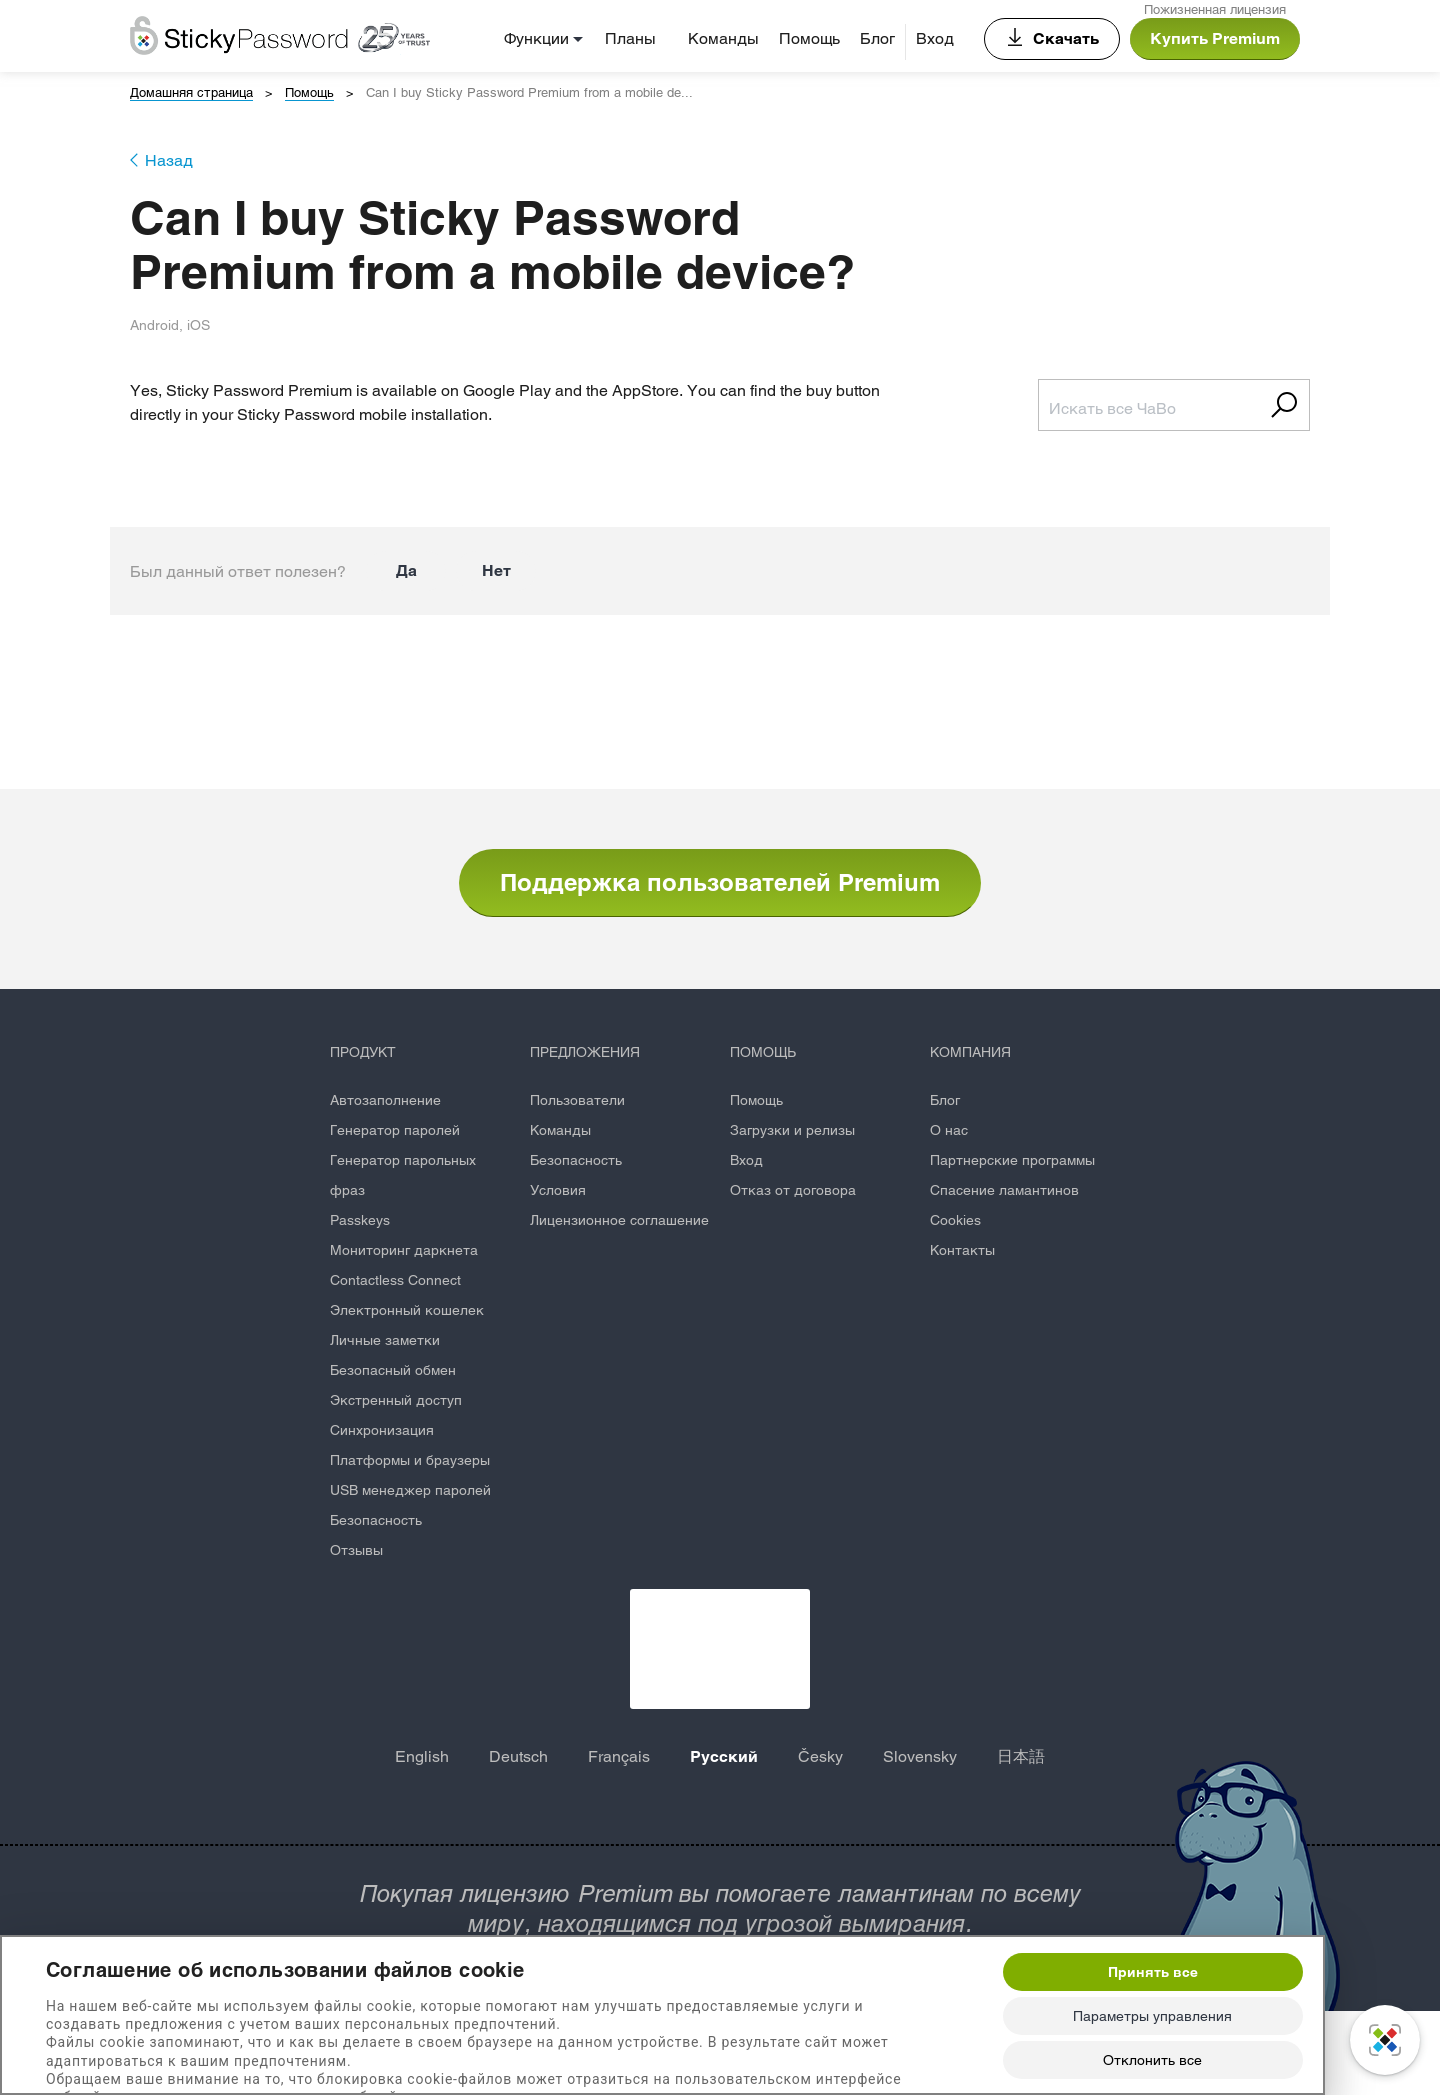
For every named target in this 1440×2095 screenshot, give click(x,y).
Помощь (809, 38)
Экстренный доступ (396, 1400)
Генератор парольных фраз (403, 1175)
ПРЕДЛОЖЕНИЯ (585, 1052)
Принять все (1153, 1972)
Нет (496, 570)
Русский (724, 1756)
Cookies (955, 1220)
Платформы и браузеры (410, 1460)
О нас (949, 1130)
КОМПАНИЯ (970, 1052)
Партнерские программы (1012, 1160)
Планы (630, 38)
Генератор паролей (395, 1130)
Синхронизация (382, 1430)
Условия (558, 1190)
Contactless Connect (395, 1280)
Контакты (962, 1250)
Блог (877, 38)
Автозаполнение (385, 1100)
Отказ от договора (793, 1190)
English (422, 1756)
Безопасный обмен (393, 1370)
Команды (723, 38)
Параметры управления (1152, 2016)
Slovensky (920, 1756)
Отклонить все (1152, 2060)
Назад (169, 160)
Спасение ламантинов (1004, 1190)
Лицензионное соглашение (619, 1220)
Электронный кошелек (407, 1310)
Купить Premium (1215, 38)
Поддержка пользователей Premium (720, 882)
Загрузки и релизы (792, 1130)
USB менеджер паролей (410, 1490)
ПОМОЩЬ (763, 1052)
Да (406, 570)
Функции (536, 38)
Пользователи (577, 1100)
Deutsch (518, 1756)
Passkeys (360, 1220)
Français (619, 1756)
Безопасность (376, 1520)
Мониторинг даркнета (404, 1250)
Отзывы (356, 1550)
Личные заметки (385, 1340)
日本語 (1021, 1756)
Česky (820, 1756)
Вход (935, 38)
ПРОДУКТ (363, 1052)
